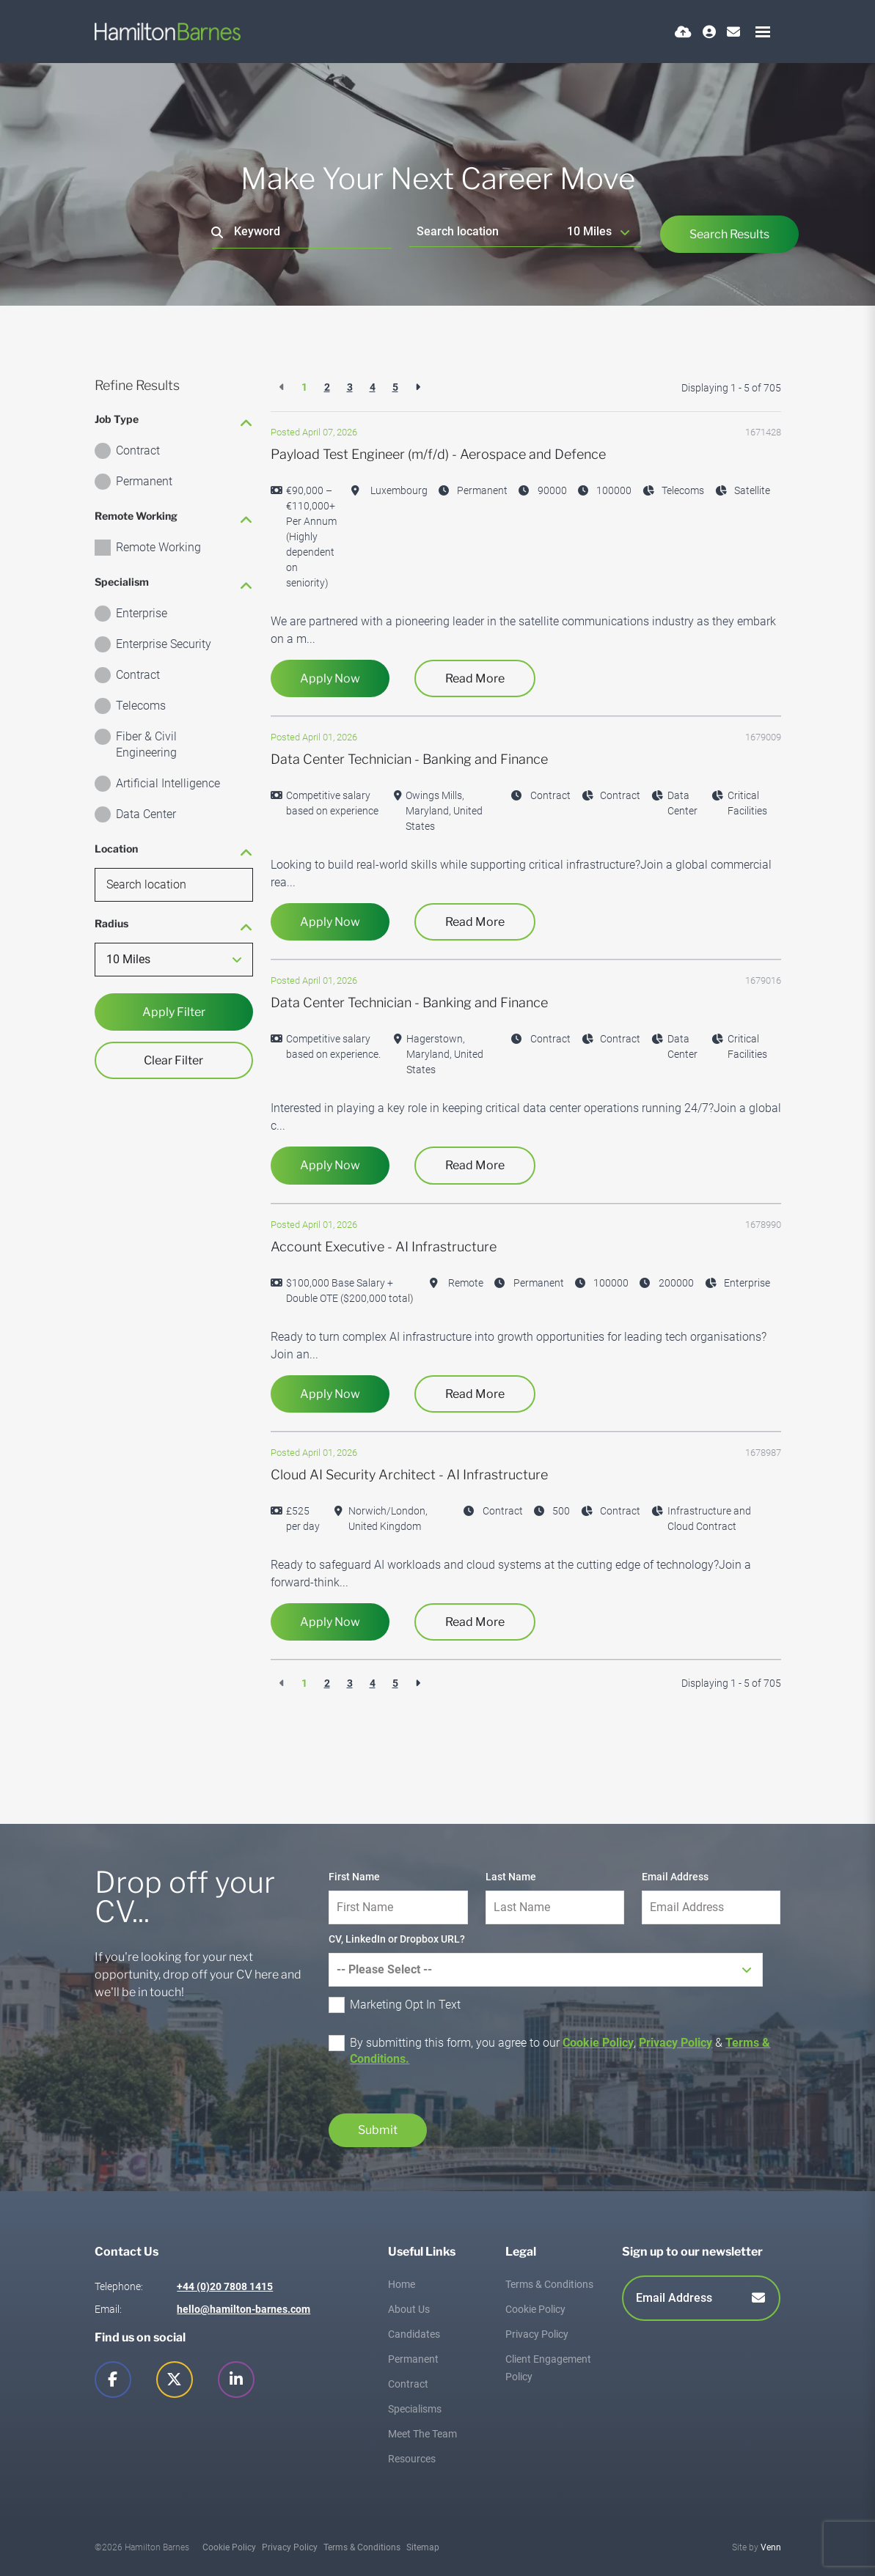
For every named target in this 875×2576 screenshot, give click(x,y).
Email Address (675, 1877)
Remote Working (158, 547)
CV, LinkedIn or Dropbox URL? (397, 1939)
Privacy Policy (675, 2043)
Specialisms (415, 2409)
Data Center (146, 814)
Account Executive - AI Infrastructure (384, 1246)
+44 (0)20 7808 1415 (225, 2286)
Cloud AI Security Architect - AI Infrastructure (409, 1474)
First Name (354, 1877)
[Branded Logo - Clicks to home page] (168, 31)
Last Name (511, 1877)
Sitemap (422, 2547)
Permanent (144, 481)
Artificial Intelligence (168, 783)
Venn (771, 2547)
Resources (412, 2459)
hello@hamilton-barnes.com (243, 2309)
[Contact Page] (733, 32)
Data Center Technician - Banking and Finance (409, 759)
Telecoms (141, 706)
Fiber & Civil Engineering (146, 744)
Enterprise (141, 613)
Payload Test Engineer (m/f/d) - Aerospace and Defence (438, 454)
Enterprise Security (163, 644)
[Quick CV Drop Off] (683, 32)
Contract (138, 450)
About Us (409, 2309)
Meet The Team (422, 2434)
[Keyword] (302, 232)
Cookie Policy (598, 2043)
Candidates (414, 2334)
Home (401, 2284)
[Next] (417, 387)
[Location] (485, 231)
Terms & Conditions (549, 2284)
